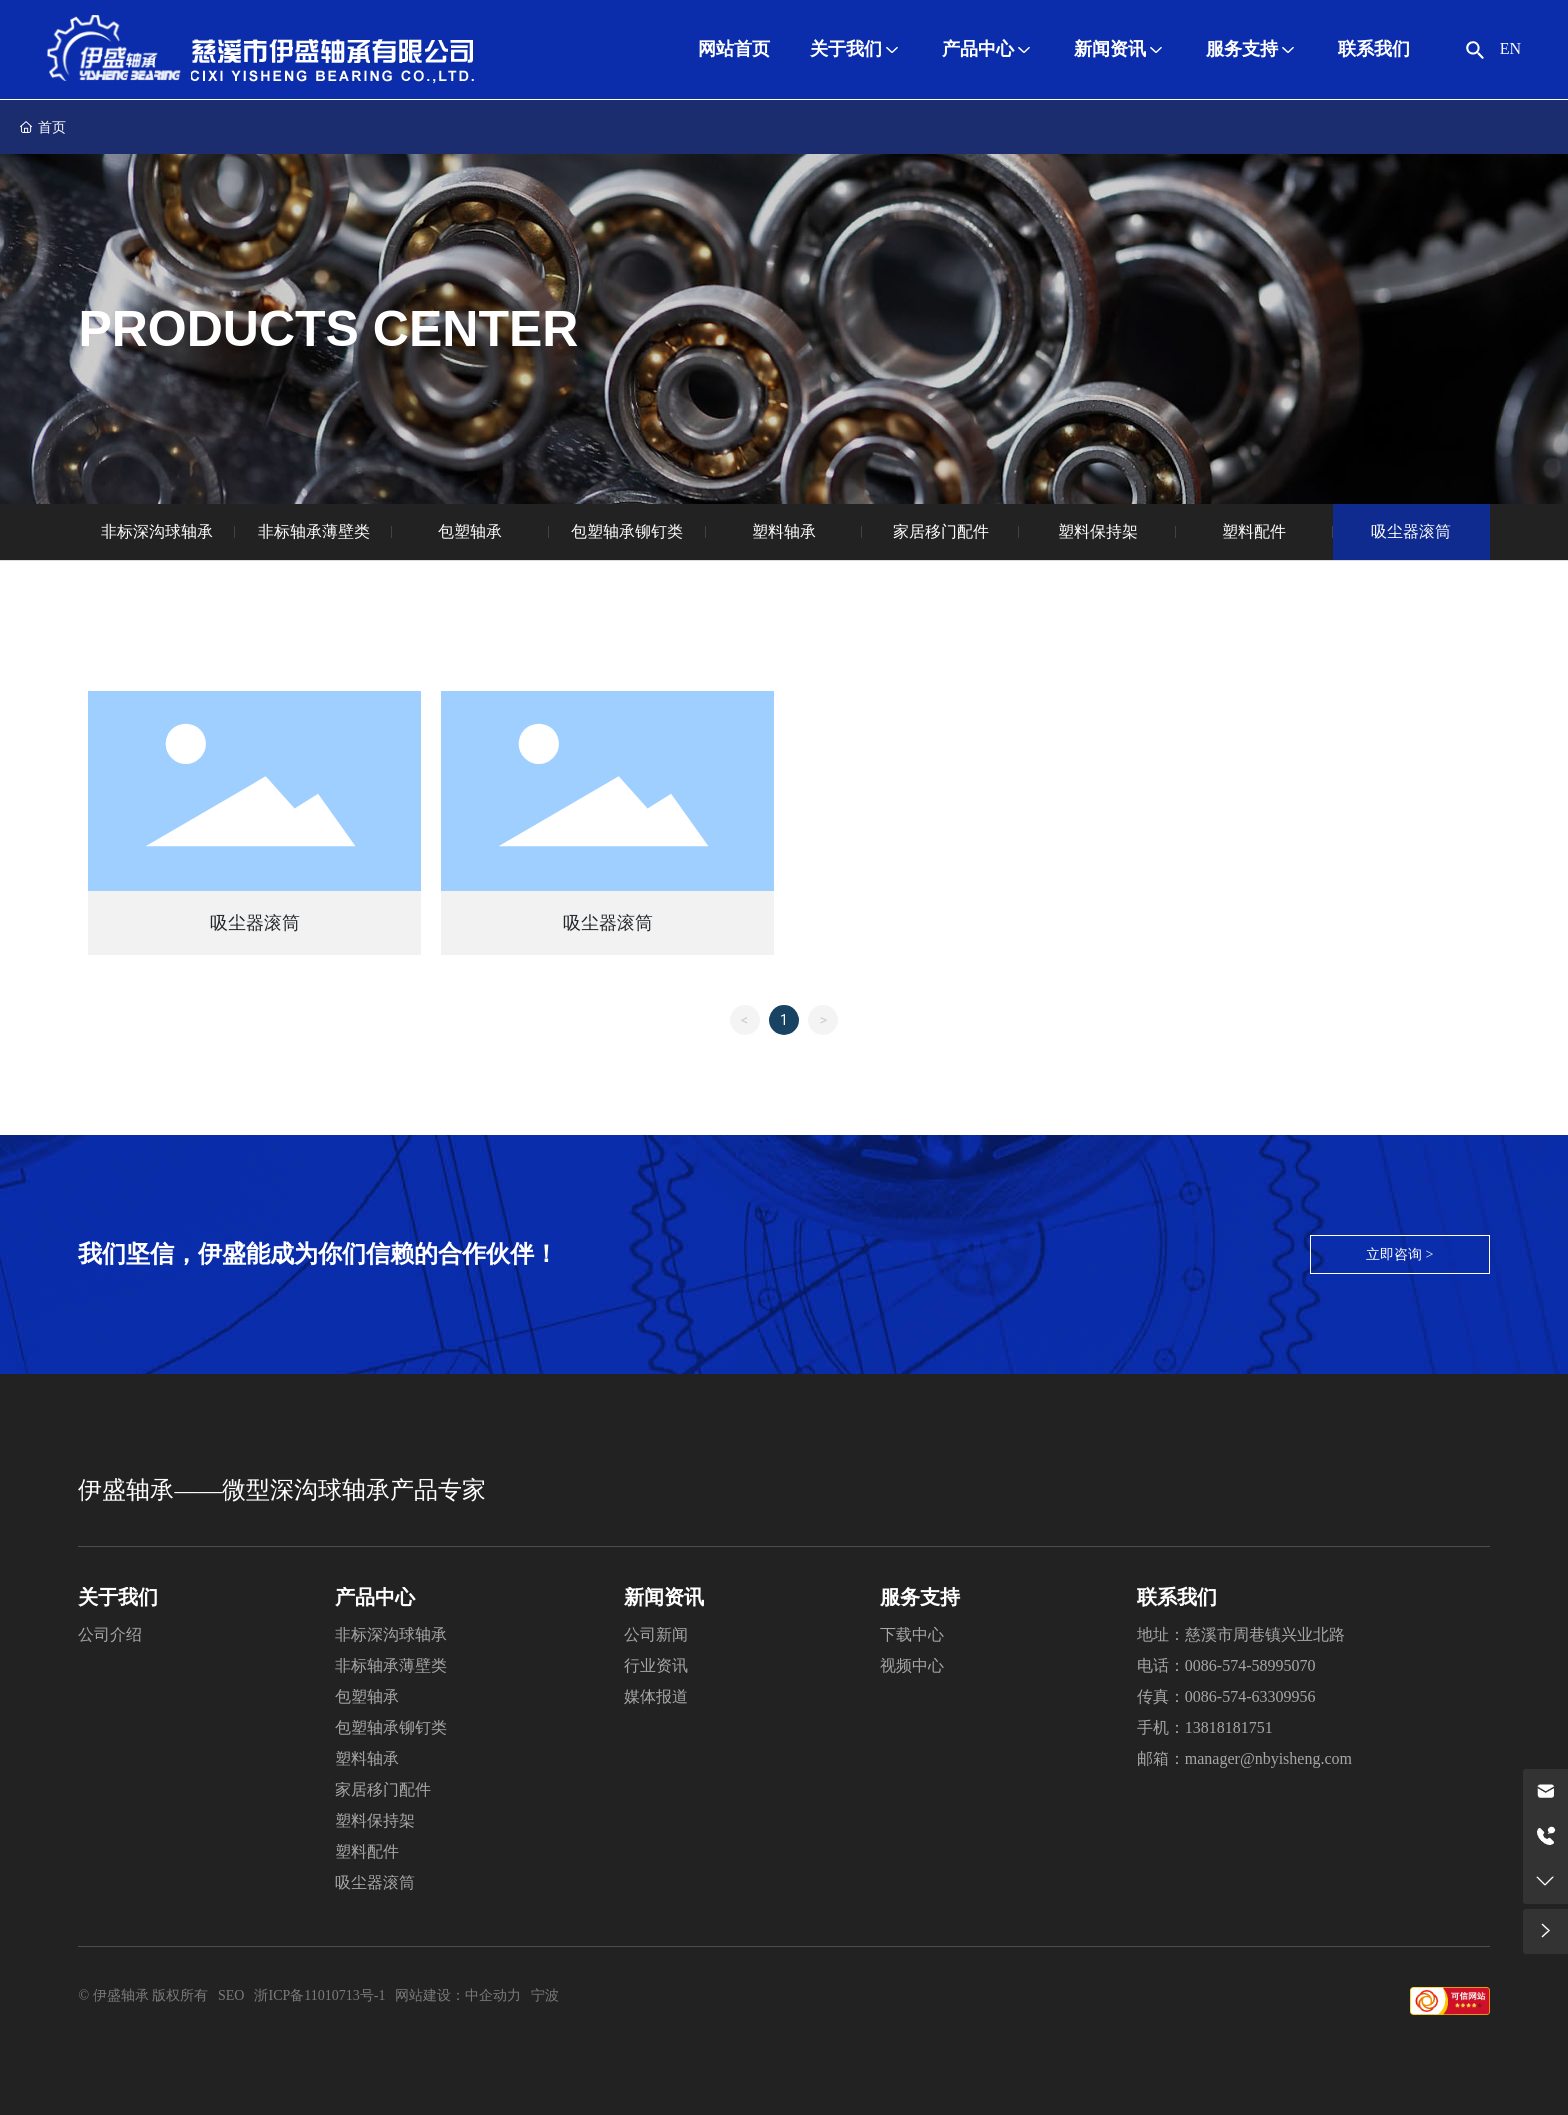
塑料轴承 (784, 531)
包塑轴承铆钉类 (627, 531)
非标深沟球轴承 (157, 531)
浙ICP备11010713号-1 (319, 1995)
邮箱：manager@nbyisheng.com (1244, 1758)
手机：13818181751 (1205, 1727)
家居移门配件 (941, 531)
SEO (231, 1995)
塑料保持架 (1098, 531)
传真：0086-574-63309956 (1226, 1696)
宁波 (545, 1995)
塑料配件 (1254, 531)
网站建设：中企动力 (458, 1995)
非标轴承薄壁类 (314, 531)
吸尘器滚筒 (1411, 531)
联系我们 (1177, 1597)
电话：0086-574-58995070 (1226, 1665)
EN (1510, 48)
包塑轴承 (470, 531)
